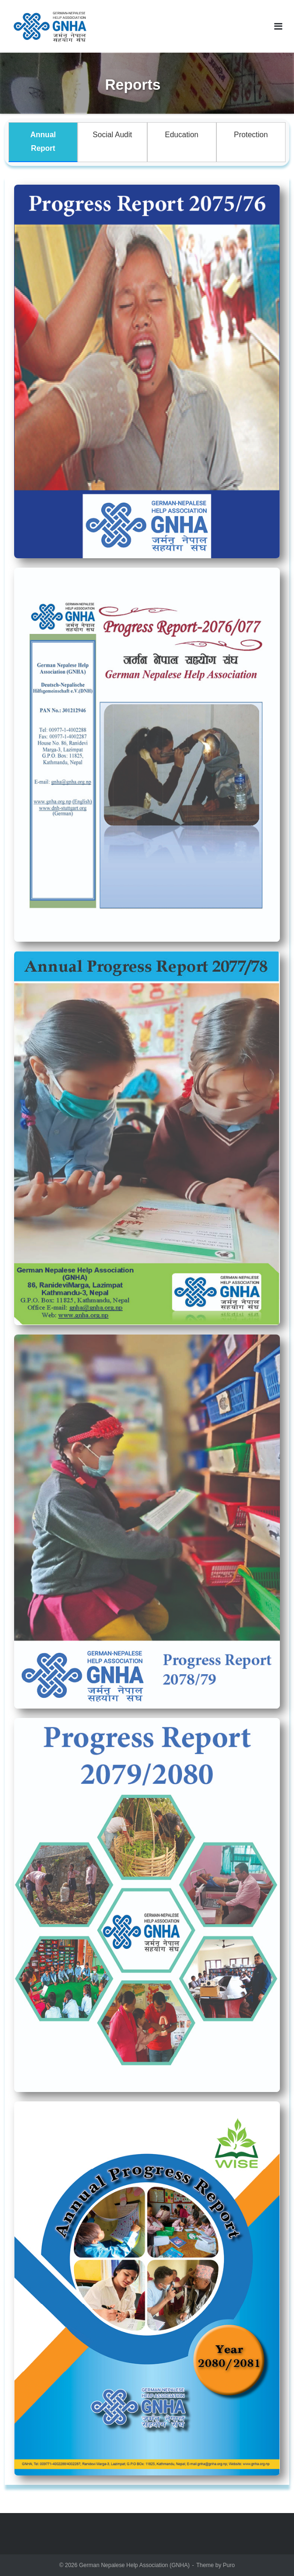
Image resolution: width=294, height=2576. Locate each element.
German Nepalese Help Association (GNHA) (134, 2565)
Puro (229, 2565)
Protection (251, 135)
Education (182, 135)
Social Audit (112, 135)
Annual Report (43, 141)
